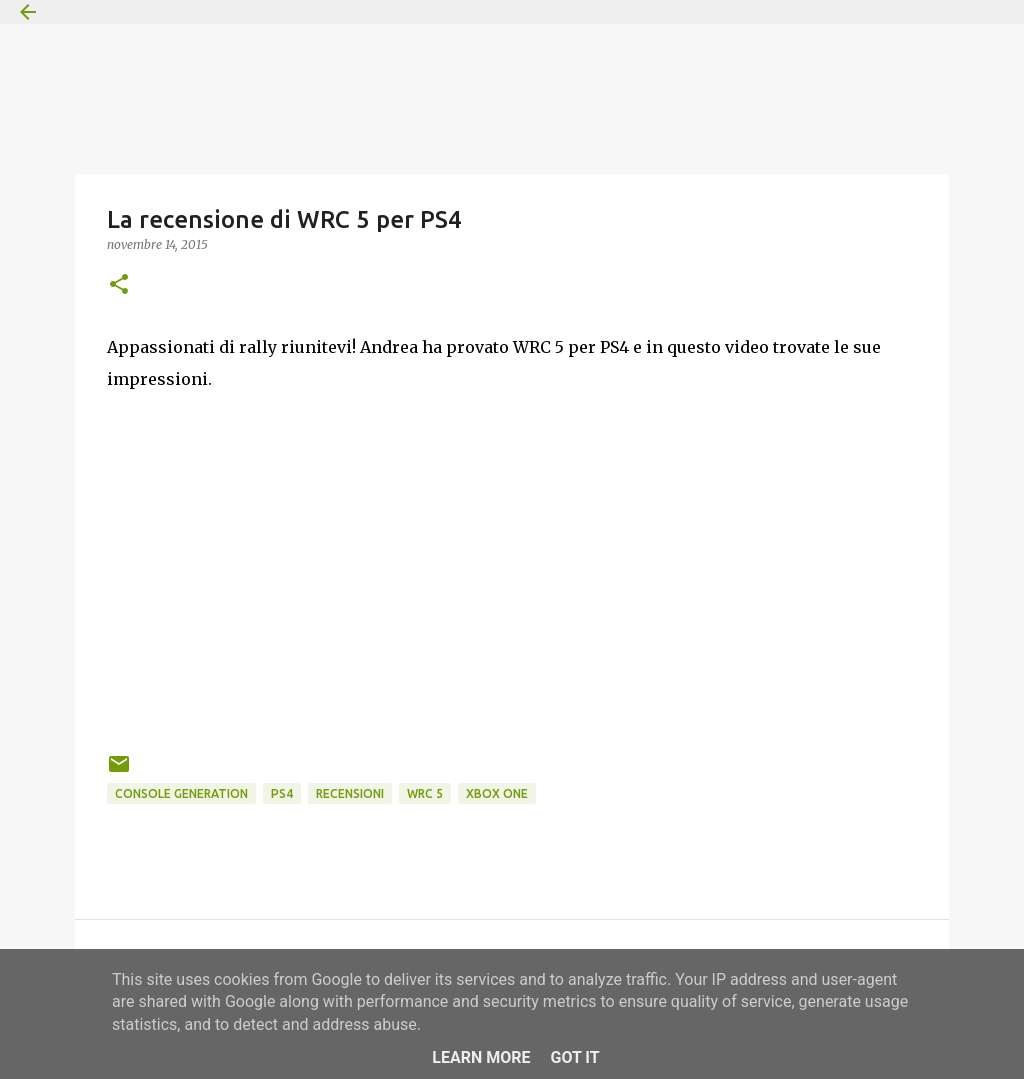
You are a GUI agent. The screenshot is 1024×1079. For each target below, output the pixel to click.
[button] (119, 285)
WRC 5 (425, 793)
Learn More (481, 1057)
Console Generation (181, 793)
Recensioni (350, 793)
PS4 (282, 793)
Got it (574, 1057)
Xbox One (497, 793)
